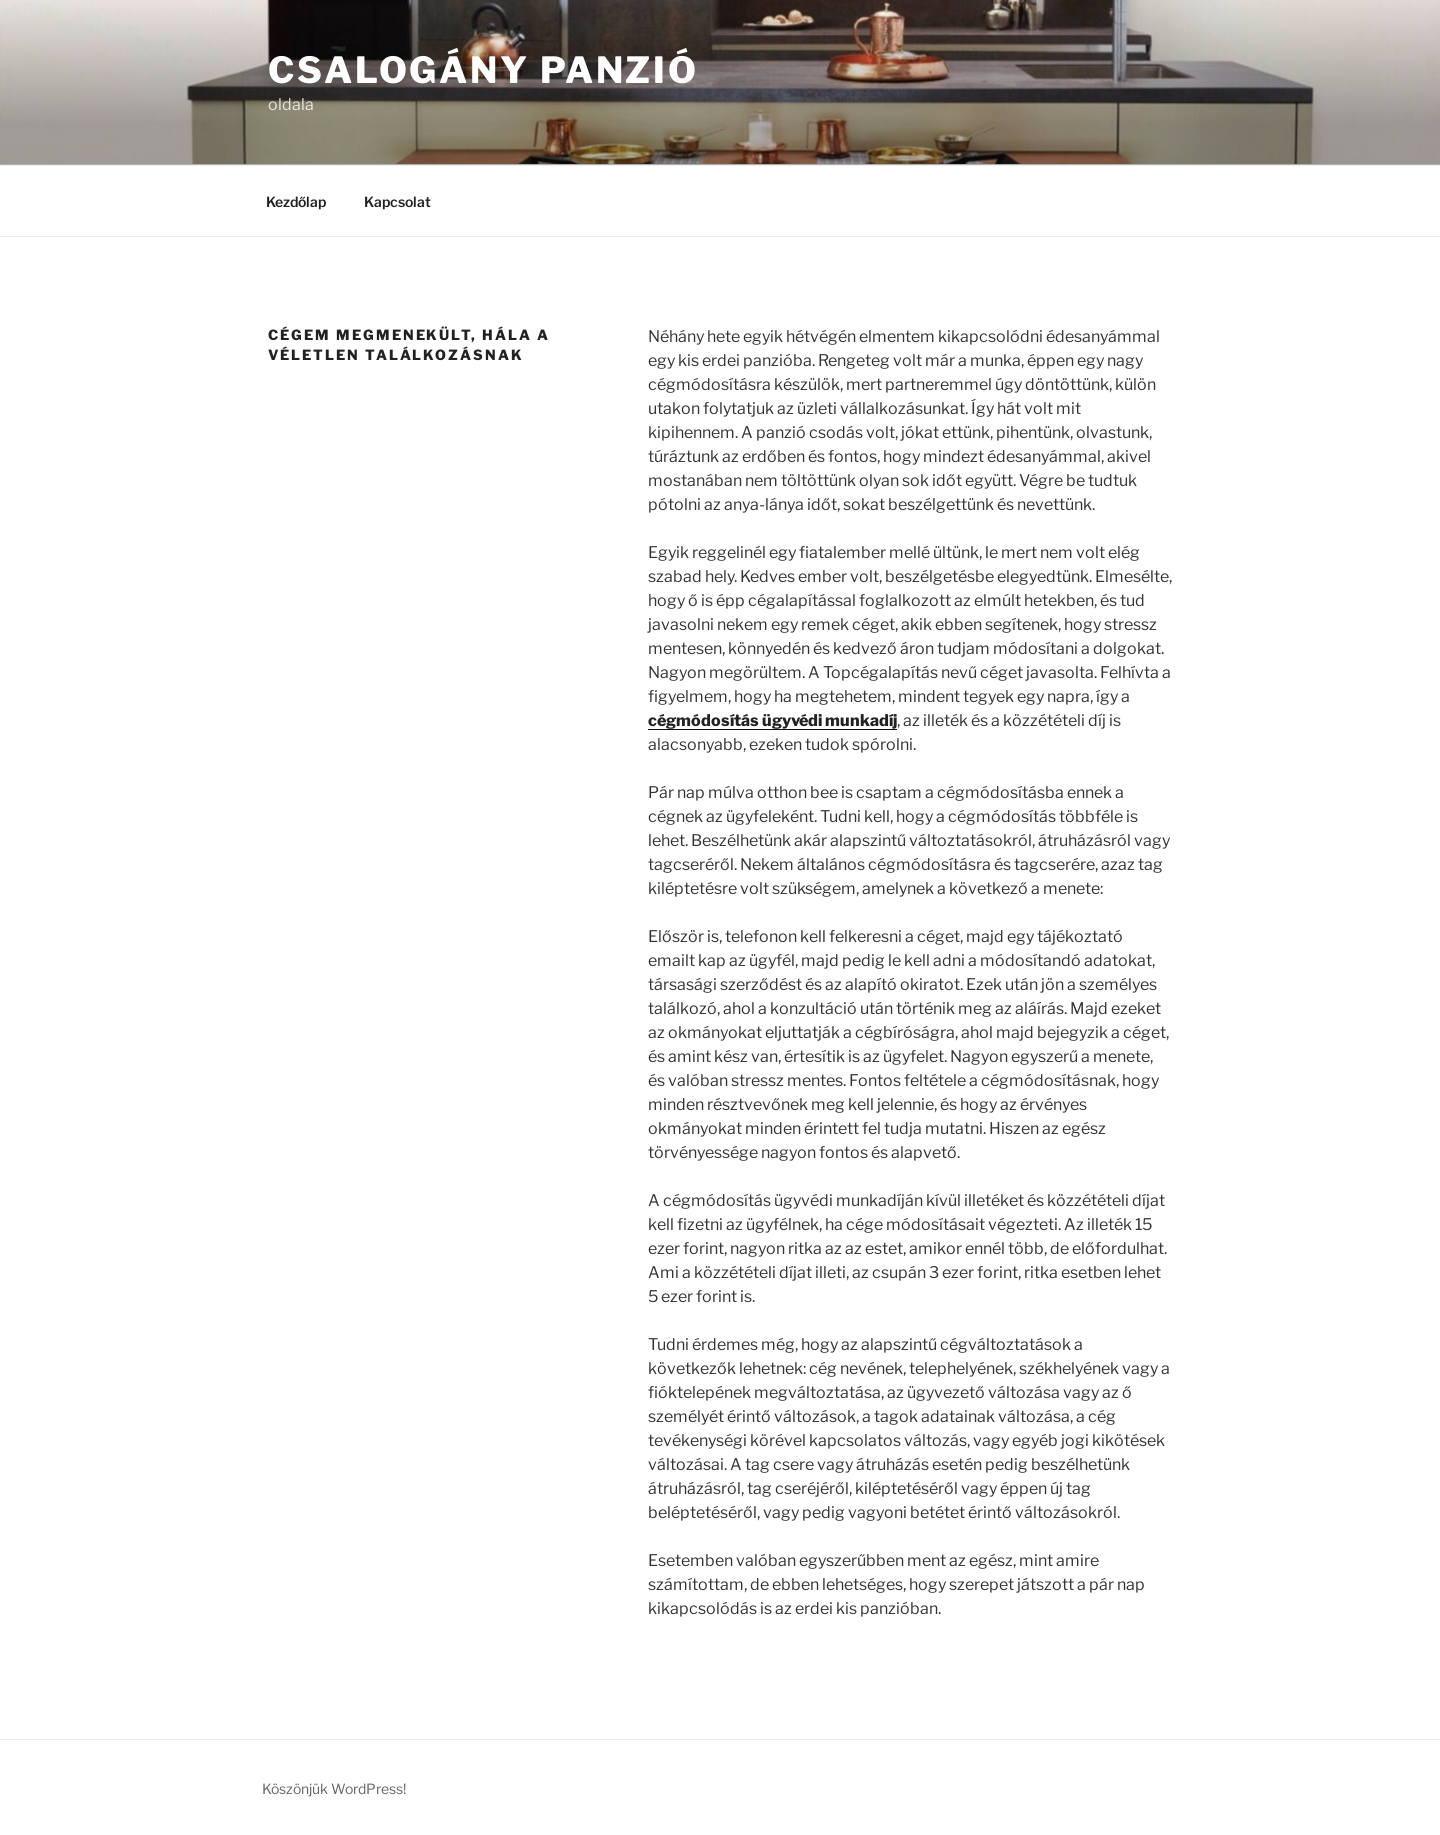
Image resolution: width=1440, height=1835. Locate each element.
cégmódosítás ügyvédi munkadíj (772, 720)
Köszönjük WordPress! (334, 1788)
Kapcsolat (397, 201)
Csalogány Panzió (483, 70)
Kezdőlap (296, 201)
